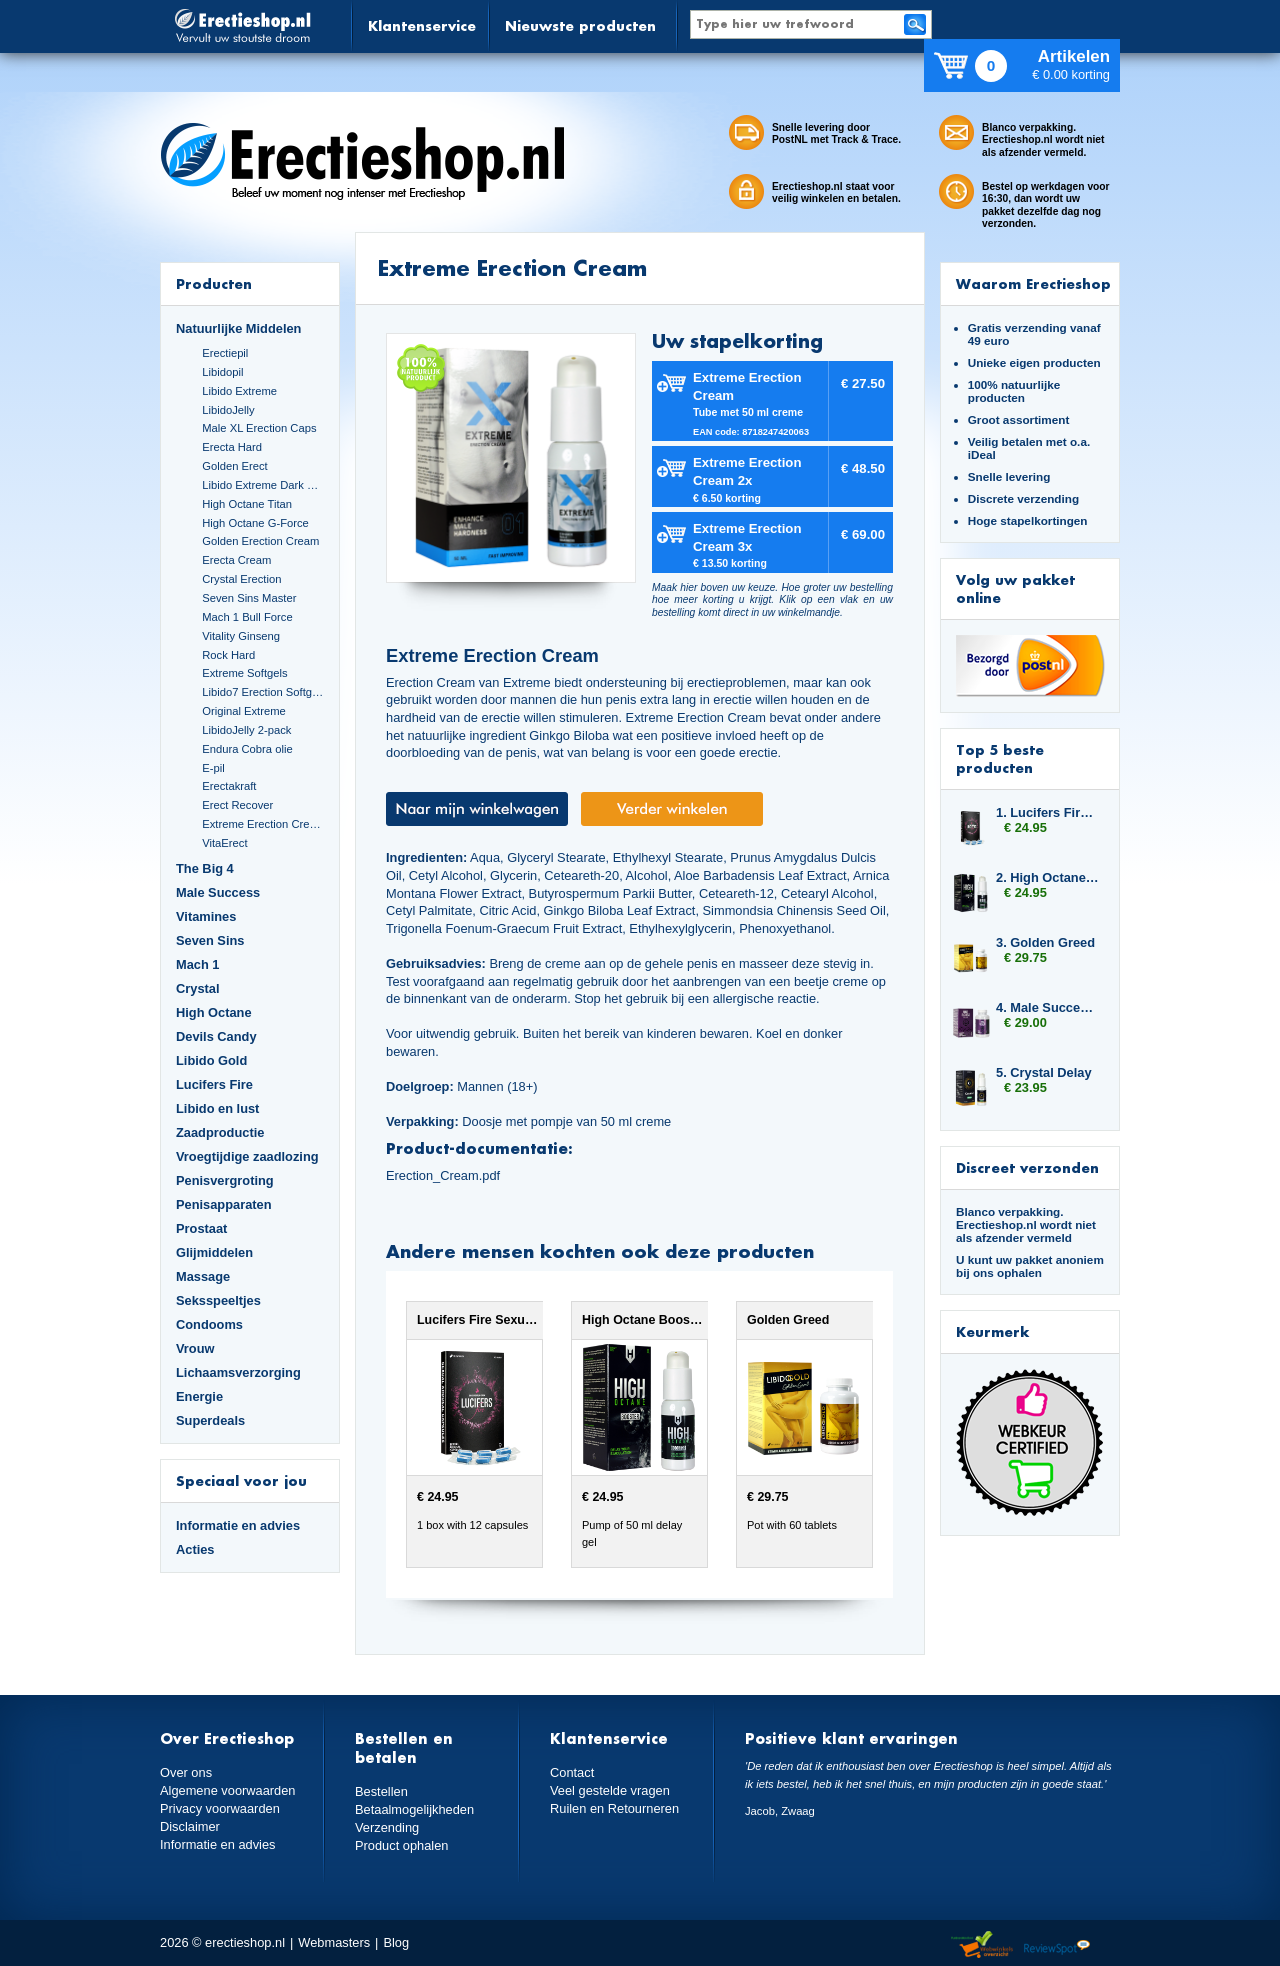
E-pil (213, 768)
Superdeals (210, 1420)
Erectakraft (229, 786)
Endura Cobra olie (247, 749)
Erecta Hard (232, 447)
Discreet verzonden (1027, 1167)
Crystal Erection (241, 579)
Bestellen (381, 1791)
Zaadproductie (220, 1132)
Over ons (186, 1772)
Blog (396, 1942)
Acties (195, 1549)
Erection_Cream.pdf (443, 1175)
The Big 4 (205, 868)
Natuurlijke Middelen (238, 328)
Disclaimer (190, 1826)
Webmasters (334, 1942)
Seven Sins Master (249, 598)
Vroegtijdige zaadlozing (247, 1156)
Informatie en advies (238, 1525)
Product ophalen (401, 1845)
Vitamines (206, 916)
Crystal (198, 988)
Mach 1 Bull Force (247, 617)
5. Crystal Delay (1044, 1072)
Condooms (209, 1324)
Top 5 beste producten (1000, 758)
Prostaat (201, 1228)
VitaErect (224, 843)
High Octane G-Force (255, 523)
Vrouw (195, 1348)
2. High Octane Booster (1048, 877)
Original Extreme (244, 711)
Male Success (218, 892)
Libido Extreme (239, 391)
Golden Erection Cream (260, 541)
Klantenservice (422, 25)
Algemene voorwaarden (228, 1790)
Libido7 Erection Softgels (263, 692)
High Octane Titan (247, 504)
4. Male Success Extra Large (1048, 1007)
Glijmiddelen (214, 1252)
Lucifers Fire (214, 1084)
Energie (199, 1396)
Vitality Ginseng (241, 636)
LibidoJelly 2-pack (246, 730)
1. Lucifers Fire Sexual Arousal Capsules (1048, 812)
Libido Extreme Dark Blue (263, 485)
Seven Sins (210, 940)
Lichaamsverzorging (238, 1372)
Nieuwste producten (580, 25)
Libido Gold (211, 1060)
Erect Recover (237, 805)
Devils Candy (216, 1036)
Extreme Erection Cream (263, 824)
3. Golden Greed (1045, 942)
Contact (572, 1772)
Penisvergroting (225, 1180)
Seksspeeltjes (218, 1300)
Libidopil (222, 372)
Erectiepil (225, 353)
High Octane (214, 1012)
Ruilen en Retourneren (614, 1808)
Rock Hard (228, 655)
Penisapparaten (224, 1204)
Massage (203, 1276)
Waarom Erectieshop (1033, 283)
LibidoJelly (228, 410)
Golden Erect (234, 466)
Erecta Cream (236, 560)
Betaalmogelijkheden (414, 1809)
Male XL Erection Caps (259, 428)
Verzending (387, 1827)
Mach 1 (198, 964)
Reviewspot (1057, 1945)
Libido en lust (217, 1108)
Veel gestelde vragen (610, 1790)
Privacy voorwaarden (220, 1808)
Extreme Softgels (244, 673)
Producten (214, 283)
